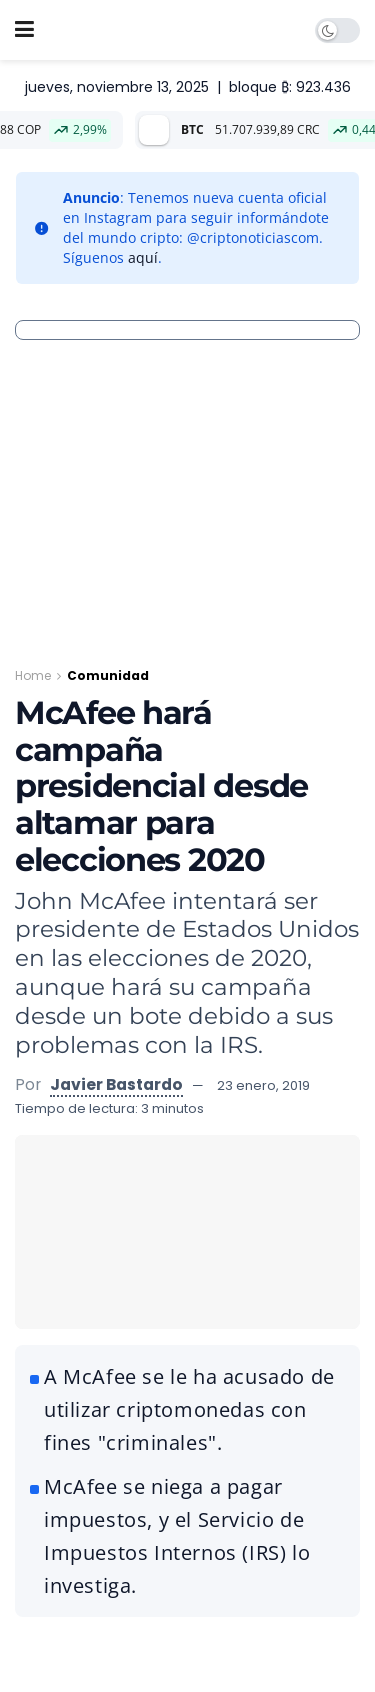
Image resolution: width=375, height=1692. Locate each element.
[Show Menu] (24, 30)
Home (33, 675)
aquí (143, 257)
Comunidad (108, 675)
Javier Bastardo (116, 1084)
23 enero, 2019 (263, 1085)
